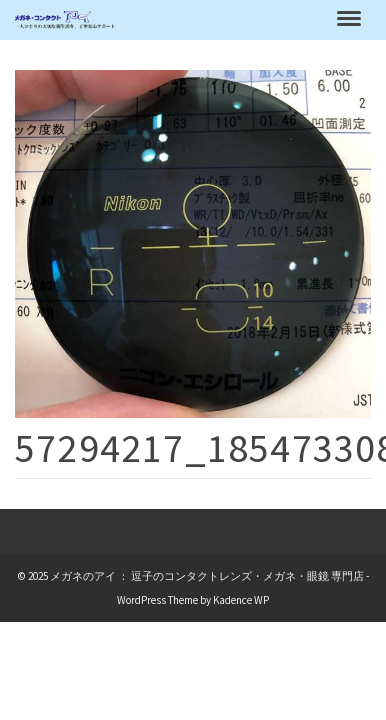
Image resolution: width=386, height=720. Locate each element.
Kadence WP (241, 600)
